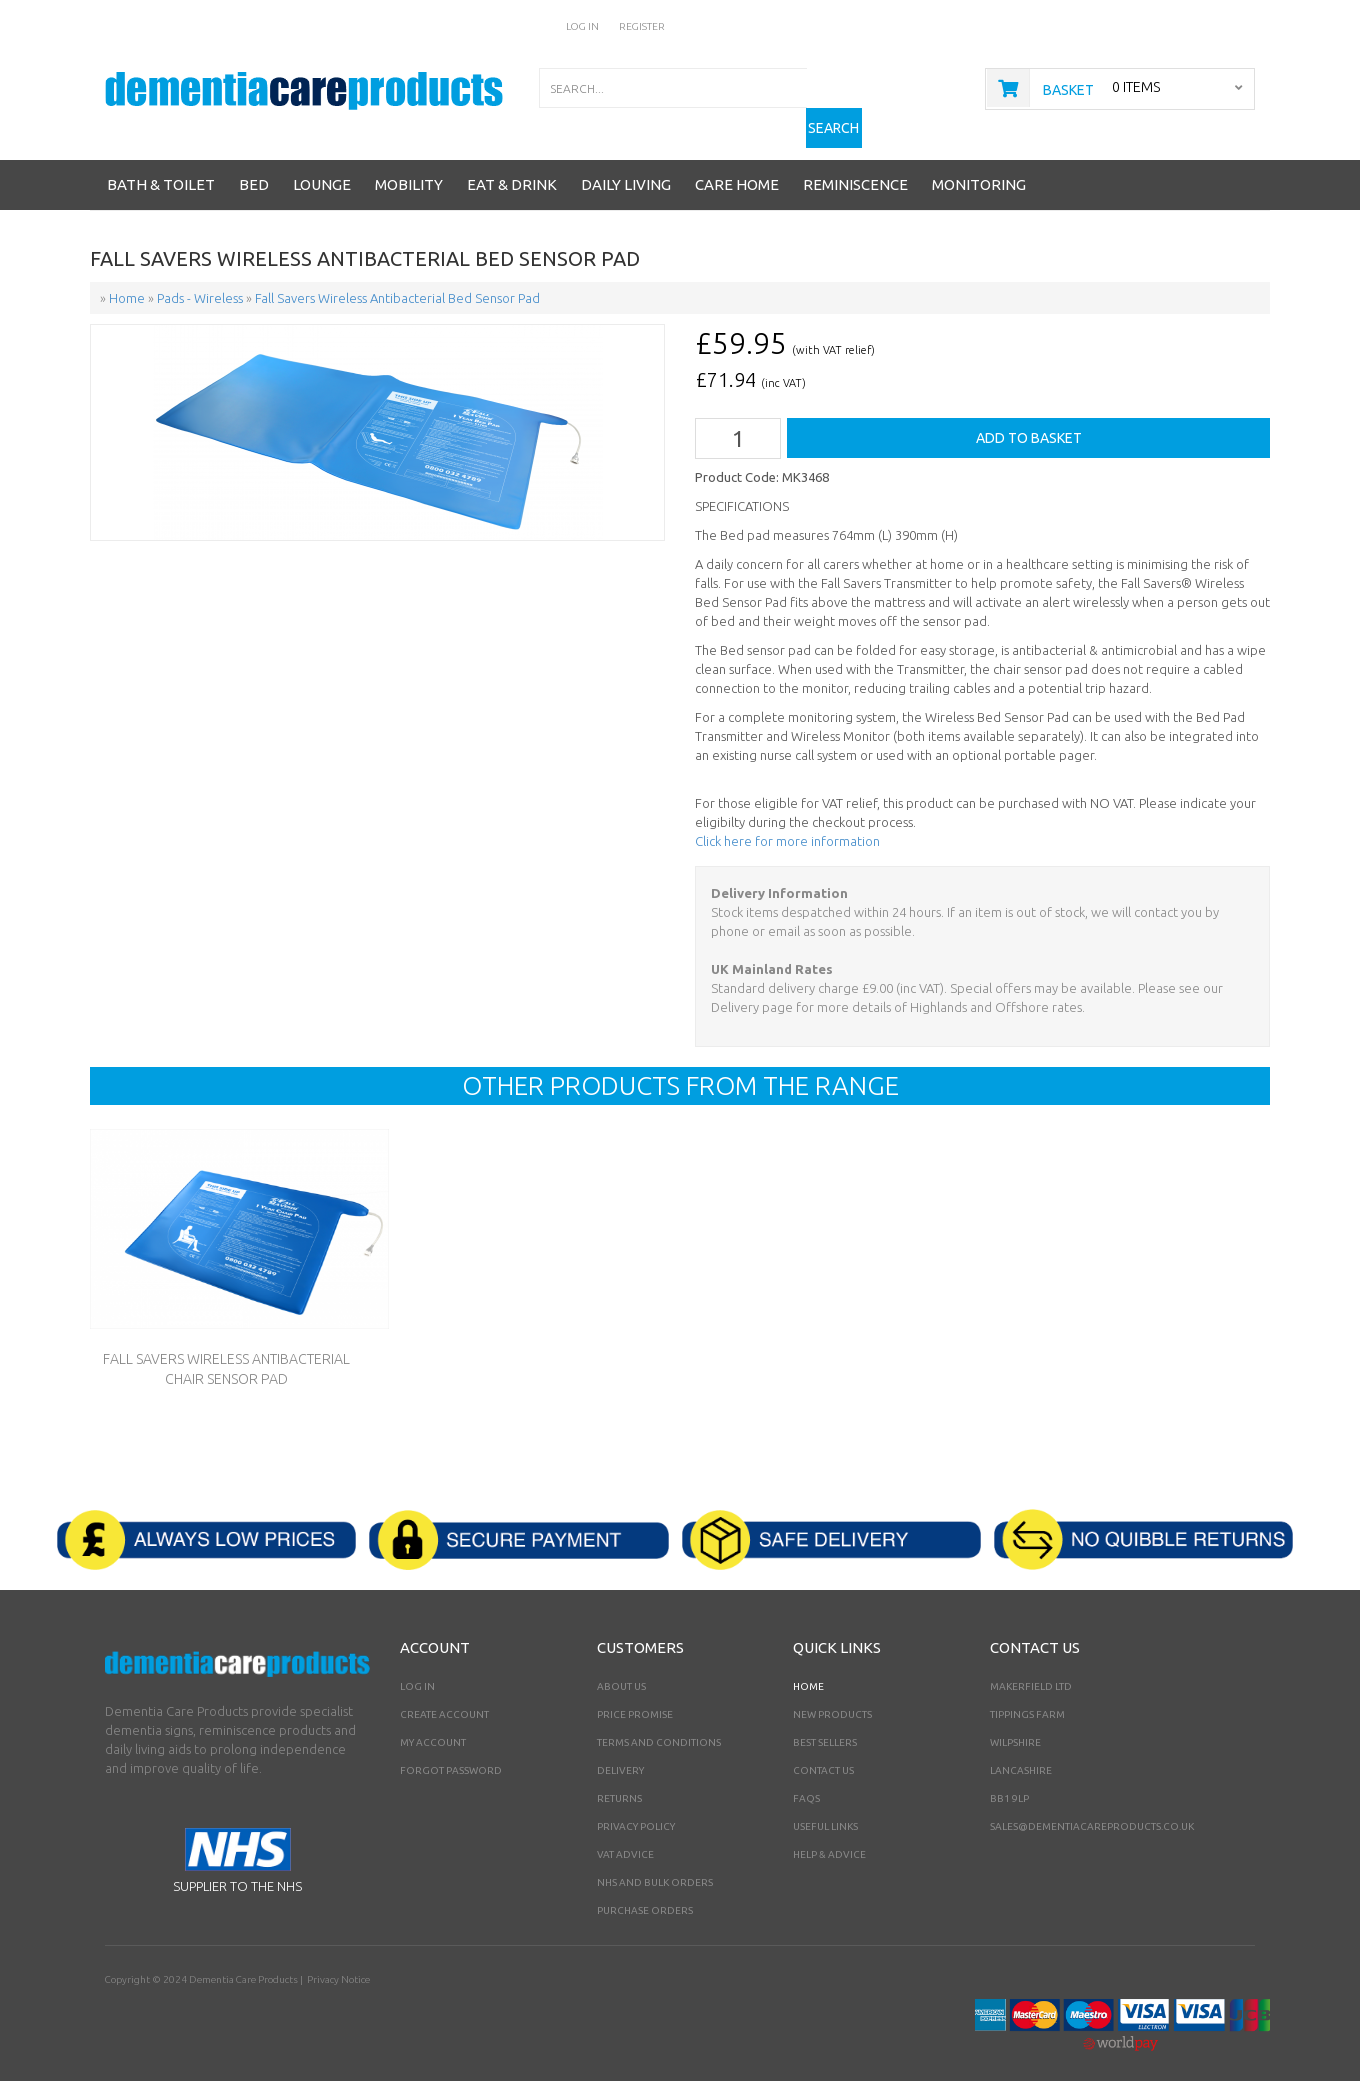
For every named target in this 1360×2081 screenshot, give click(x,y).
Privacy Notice (337, 1960)
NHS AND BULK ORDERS (655, 1863)
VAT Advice (625, 1835)
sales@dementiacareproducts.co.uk (1092, 1807)
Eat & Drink (512, 166)
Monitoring (979, 166)
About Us (621, 1667)
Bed (254, 166)
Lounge (322, 166)
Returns (619, 1779)
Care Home (737, 166)
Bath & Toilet (161, 166)
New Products (832, 1695)
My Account (433, 1723)
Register (642, 26)
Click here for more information (787, 823)
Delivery (620, 1751)
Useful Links (825, 1807)
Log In (583, 26)
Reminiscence (855, 166)
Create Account (444, 1695)
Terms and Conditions (659, 1723)
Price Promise (635, 1695)
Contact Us (823, 1751)
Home (808, 1667)
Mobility (409, 166)
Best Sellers (825, 1723)
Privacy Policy (636, 1807)
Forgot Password (451, 1751)
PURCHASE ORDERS (645, 1891)
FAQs (806, 1779)
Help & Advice (829, 1835)
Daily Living (626, 166)
